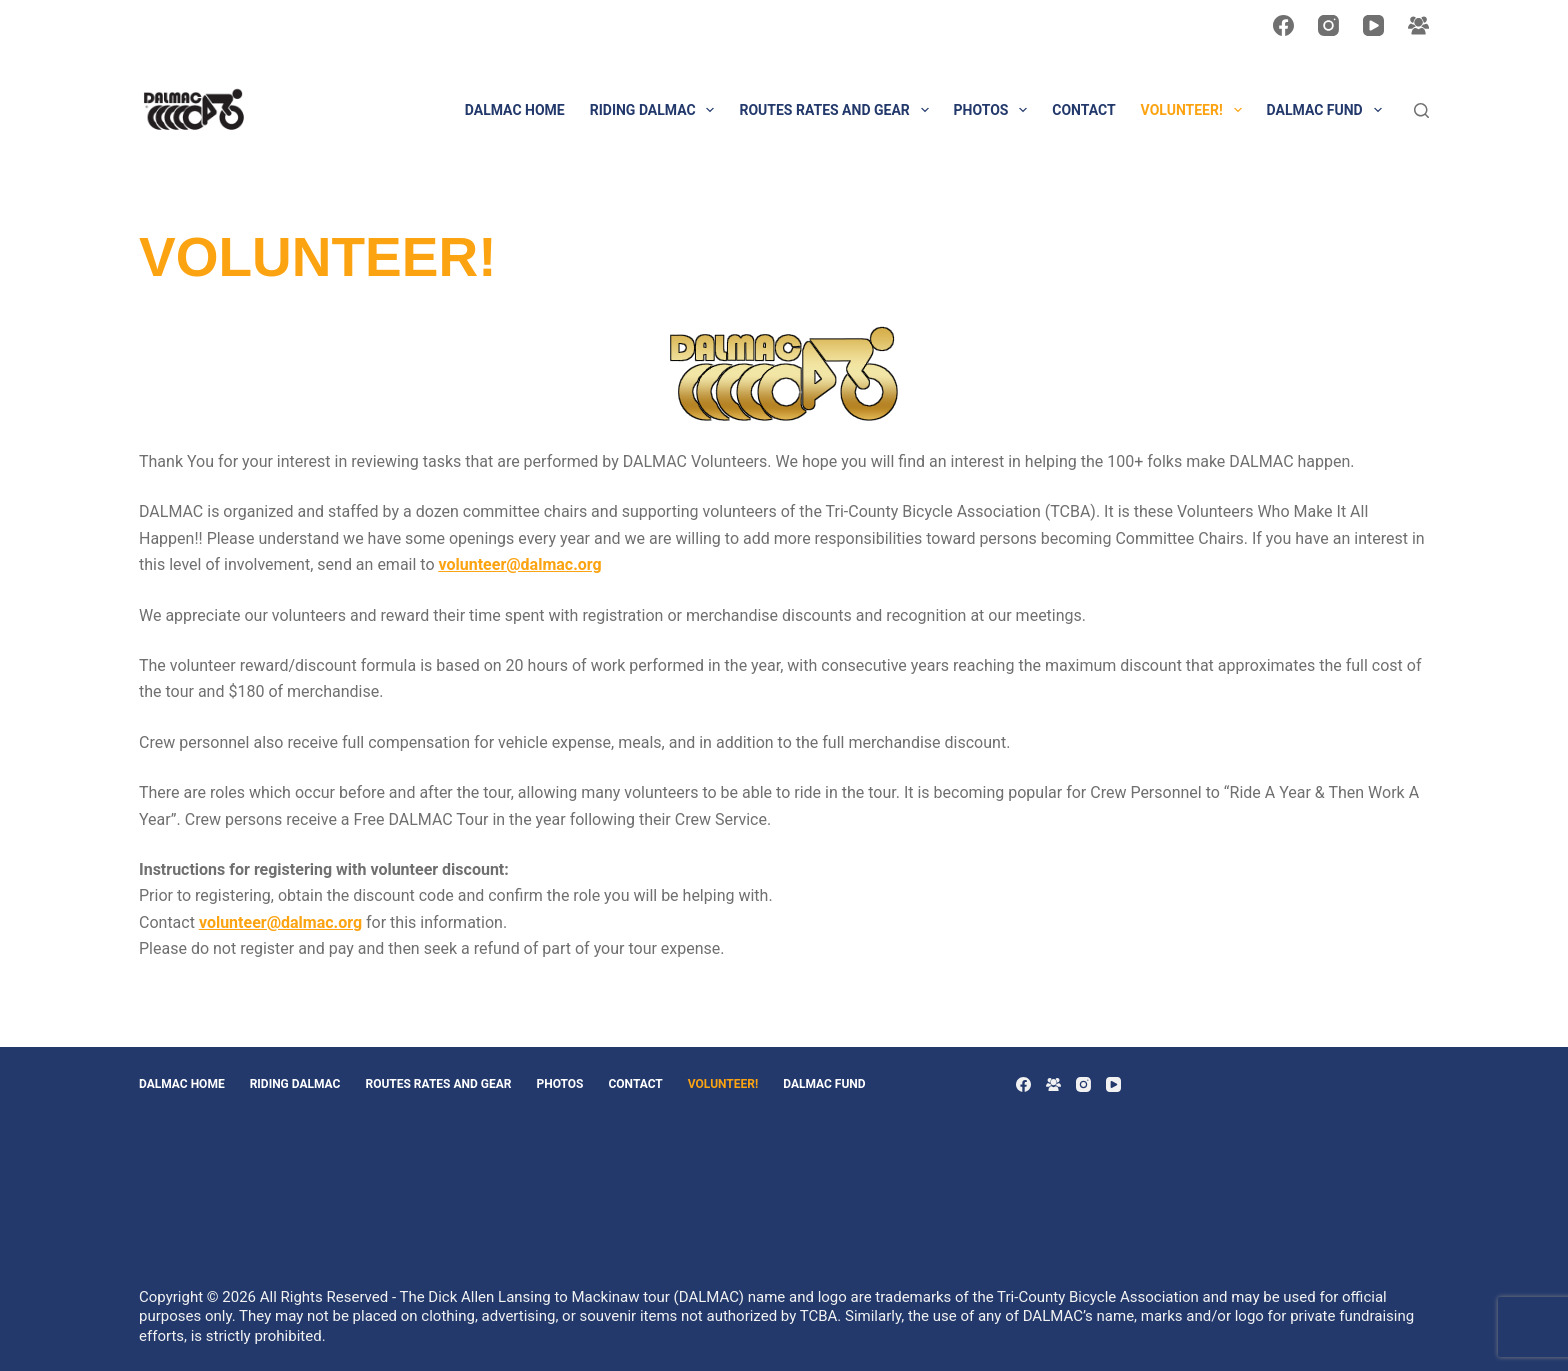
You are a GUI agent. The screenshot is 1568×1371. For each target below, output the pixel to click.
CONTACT (1083, 110)
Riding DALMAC (656, 110)
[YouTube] (1373, 25)
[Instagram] (1328, 25)
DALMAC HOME (515, 110)
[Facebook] (1283, 25)
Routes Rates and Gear (837, 110)
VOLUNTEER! (1195, 110)
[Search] (1421, 110)
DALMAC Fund (1328, 110)
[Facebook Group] (1418, 25)
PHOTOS (995, 110)
